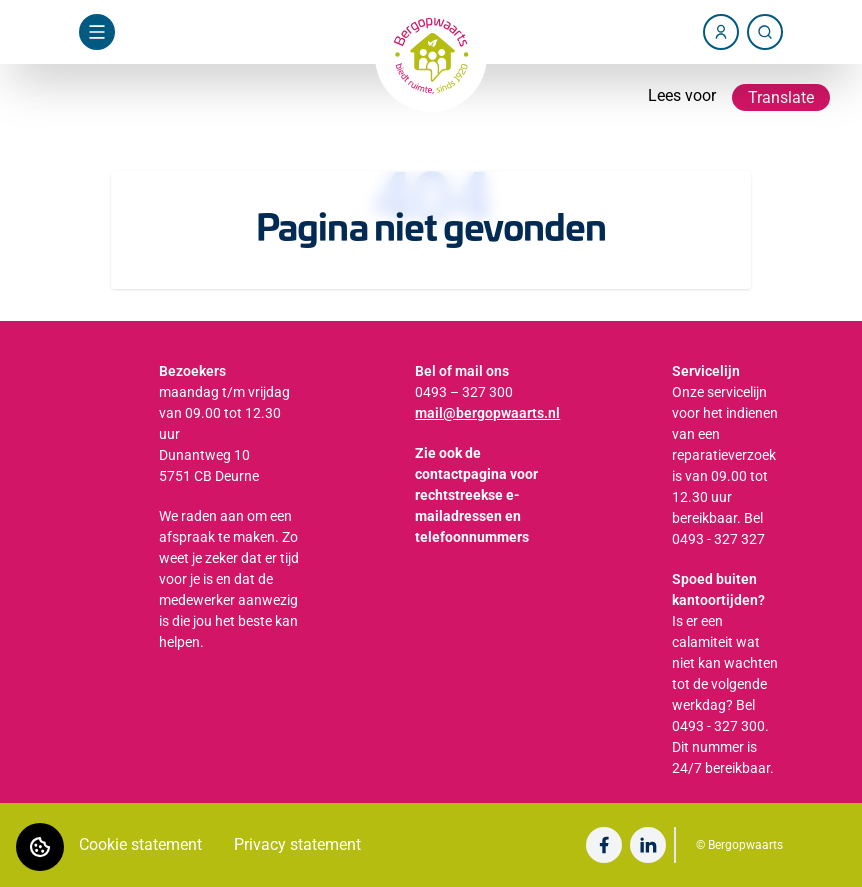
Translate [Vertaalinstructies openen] (781, 97)
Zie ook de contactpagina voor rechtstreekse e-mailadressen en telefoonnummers (476, 495)
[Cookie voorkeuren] (40, 847)
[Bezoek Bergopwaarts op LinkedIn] (648, 845)
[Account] (721, 32)
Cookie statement (140, 844)
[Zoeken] (765, 32)
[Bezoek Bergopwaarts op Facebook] (604, 845)
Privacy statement (297, 844)
